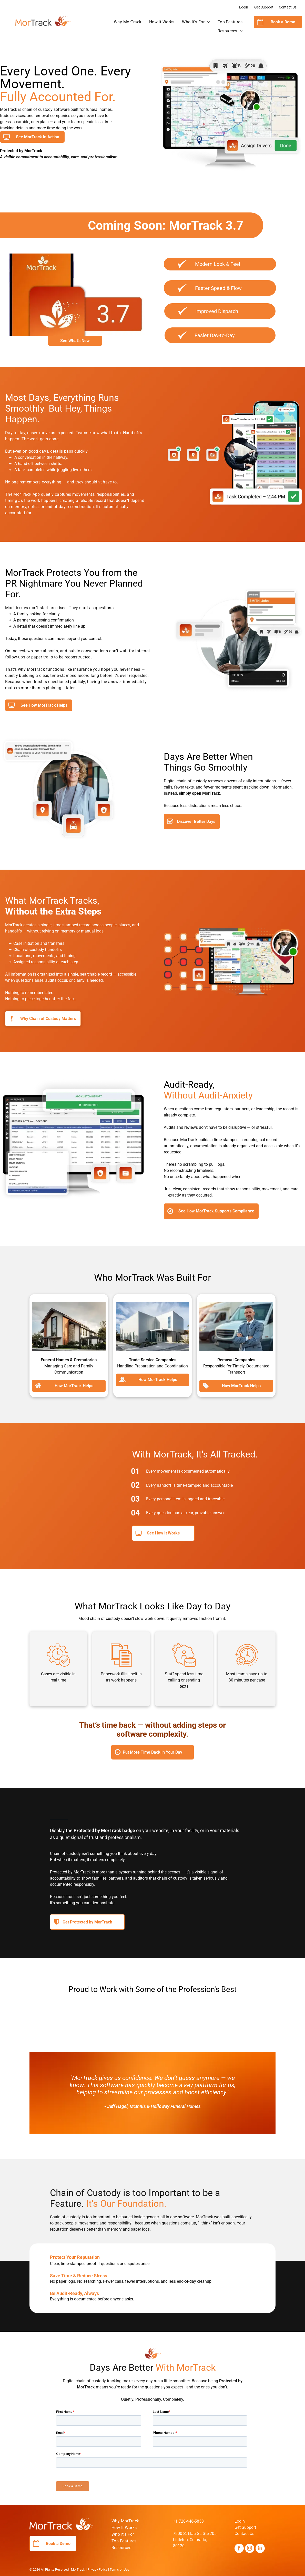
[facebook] (239, 2549)
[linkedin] (260, 2549)
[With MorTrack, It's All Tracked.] (95, 1470)
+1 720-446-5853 (188, 2521)
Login (243, 7)
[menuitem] (127, 22)
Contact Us (288, 7)
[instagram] (249, 2549)
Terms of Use (119, 2569)
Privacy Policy (97, 2569)
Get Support (263, 7)
